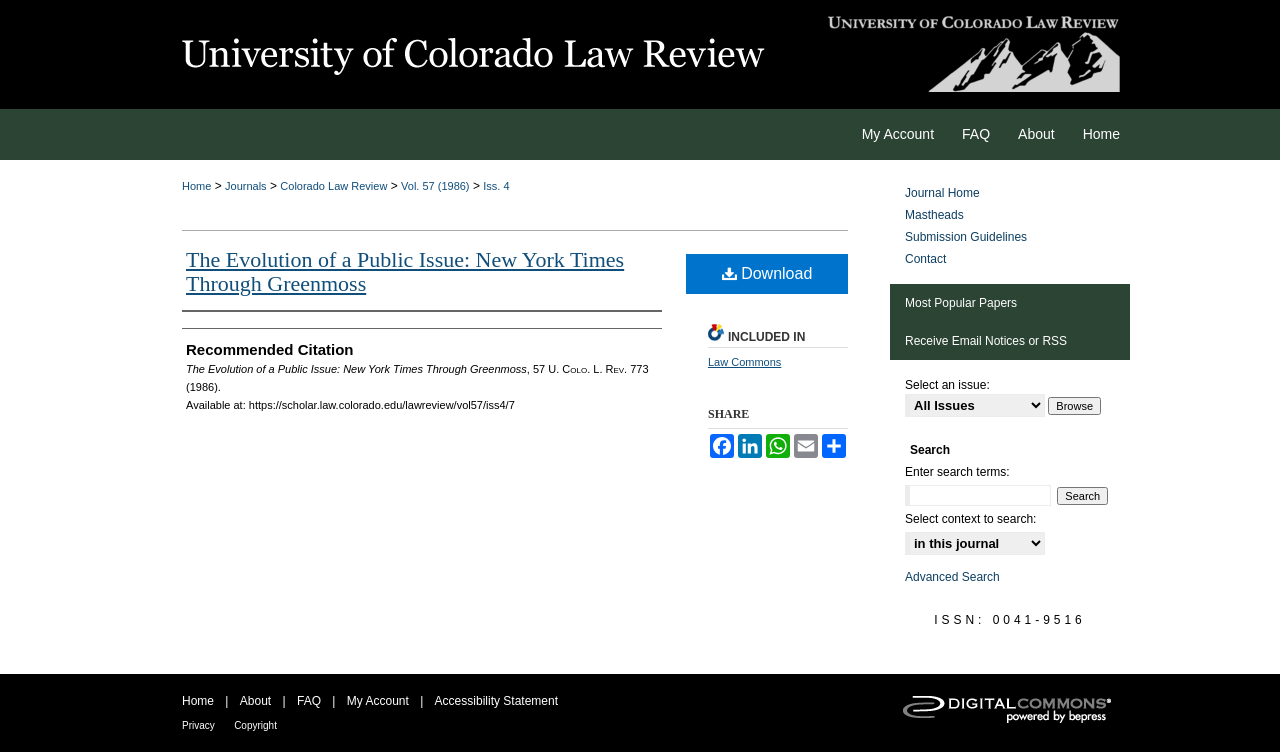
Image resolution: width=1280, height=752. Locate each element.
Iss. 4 (496, 186)
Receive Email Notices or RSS (986, 341)
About (255, 701)
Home (196, 186)
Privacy (198, 725)
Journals (246, 186)
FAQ (309, 701)
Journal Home (942, 193)
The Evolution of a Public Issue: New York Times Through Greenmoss (405, 271)
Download (767, 273)
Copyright (255, 725)
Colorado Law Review (333, 186)
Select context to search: (970, 519)
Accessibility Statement (496, 701)
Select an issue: (947, 385)
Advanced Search (952, 577)
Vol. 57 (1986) (435, 186)
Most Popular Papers (961, 303)
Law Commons (744, 362)
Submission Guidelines (966, 237)
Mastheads (934, 215)
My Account (378, 701)
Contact (925, 259)
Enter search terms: (957, 472)
